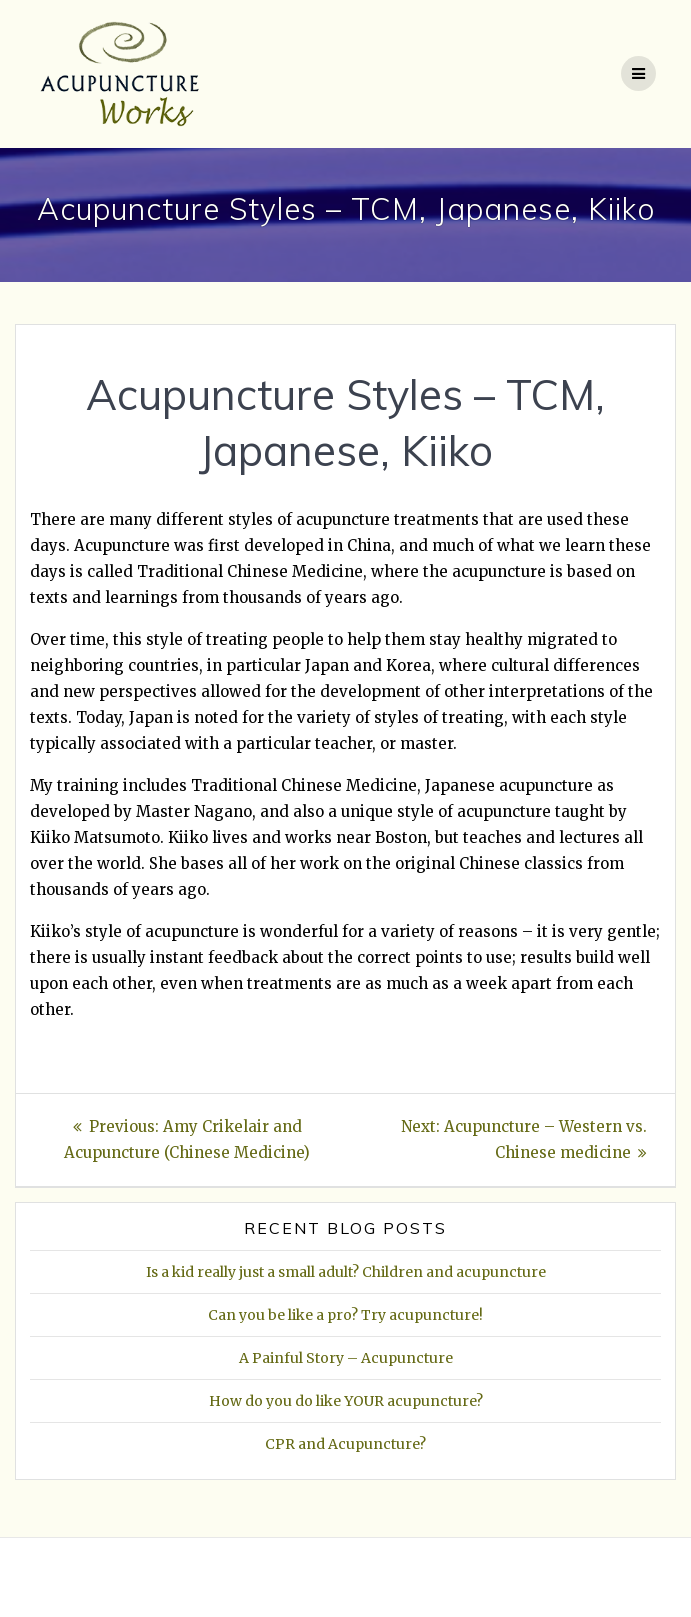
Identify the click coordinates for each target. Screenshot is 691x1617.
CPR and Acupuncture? (345, 1444)
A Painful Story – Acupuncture (346, 1358)
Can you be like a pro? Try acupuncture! (345, 1315)
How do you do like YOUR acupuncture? (346, 1401)
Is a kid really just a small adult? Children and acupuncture (346, 1272)
